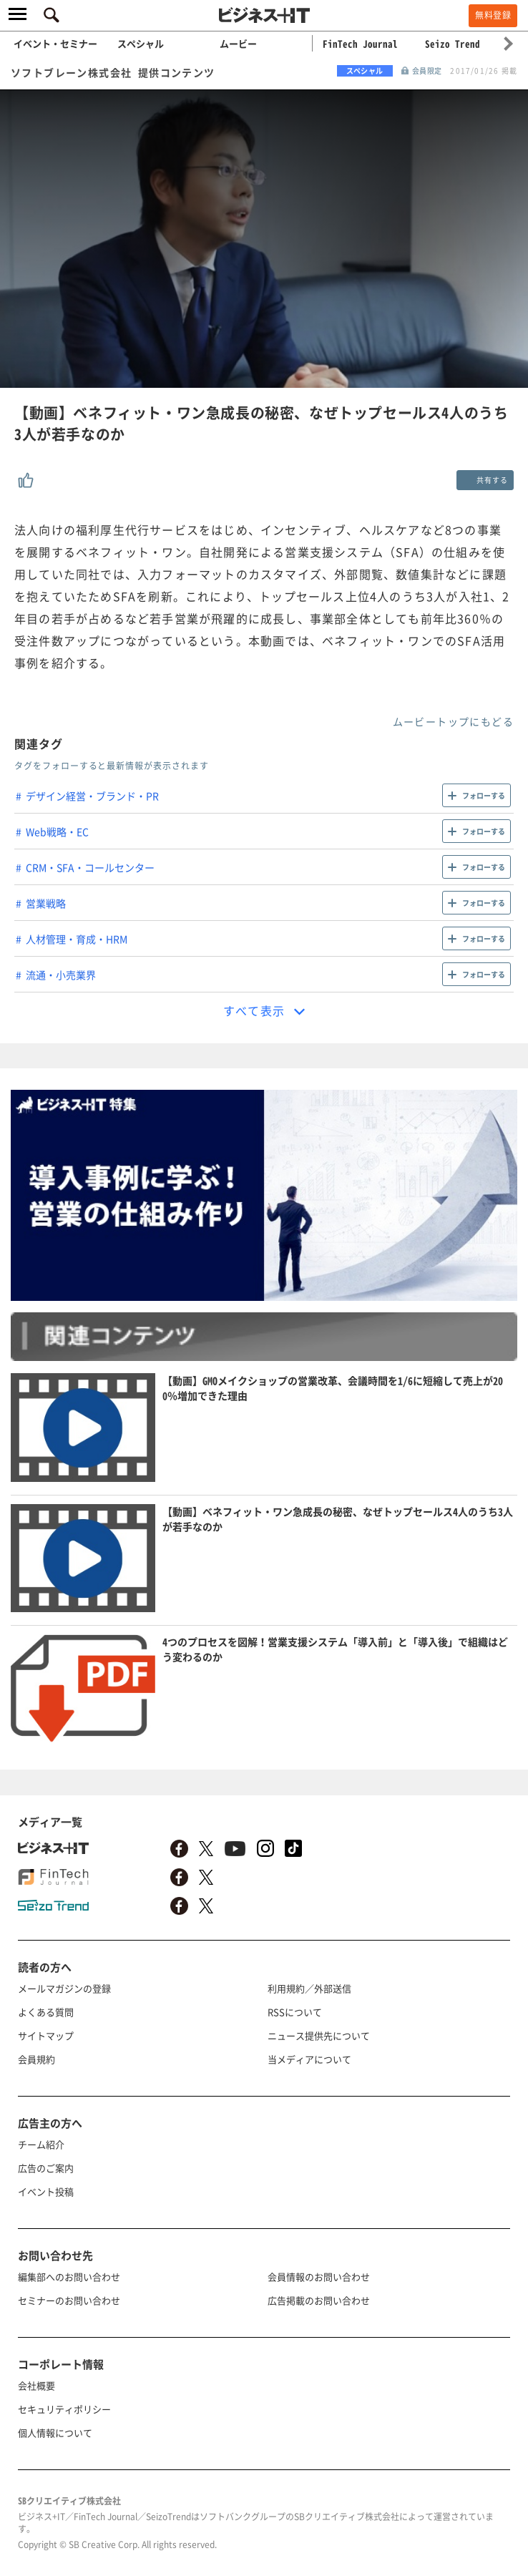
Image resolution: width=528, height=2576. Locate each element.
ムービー (238, 43)
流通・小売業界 (61, 974)
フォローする (483, 795)
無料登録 (493, 15)
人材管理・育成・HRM (76, 939)
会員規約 (36, 2059)
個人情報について (55, 2432)
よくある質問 (46, 2012)
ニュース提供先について (319, 2035)
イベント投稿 (46, 2191)
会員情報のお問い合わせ (319, 2276)
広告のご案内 (46, 2168)
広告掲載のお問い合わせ (319, 2300)
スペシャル (140, 43)
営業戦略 (46, 903)
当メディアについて (309, 2059)
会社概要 (36, 2385)
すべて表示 (254, 1010)
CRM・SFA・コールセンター (90, 867)
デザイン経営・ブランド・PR (92, 796)
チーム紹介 (41, 2144)
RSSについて (295, 2012)
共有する (491, 479)
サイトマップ (46, 2035)
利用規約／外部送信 (309, 1988)
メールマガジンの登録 (64, 1988)
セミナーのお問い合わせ (69, 2300)
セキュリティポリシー (64, 2409)
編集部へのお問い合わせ (69, 2276)
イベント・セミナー (55, 43)
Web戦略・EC (57, 831)
